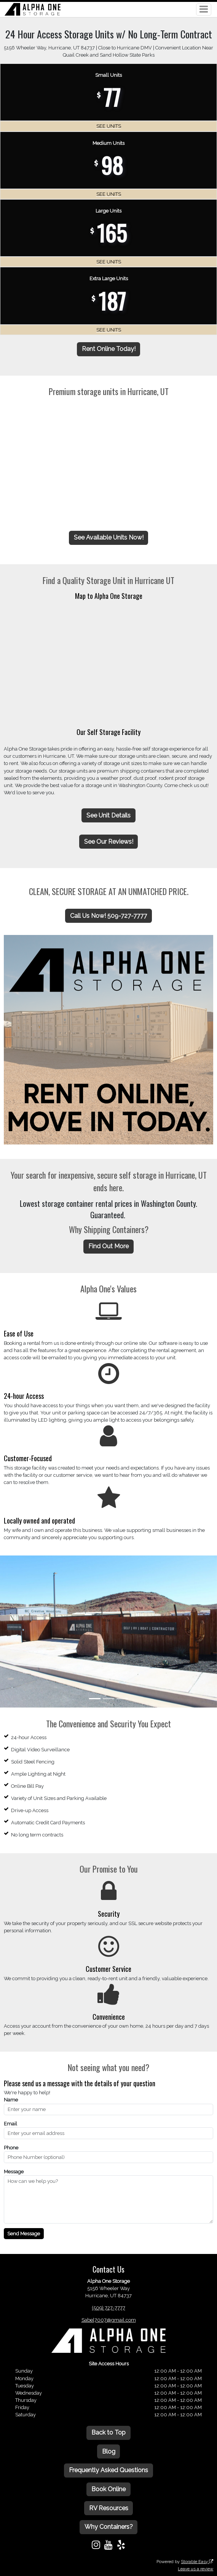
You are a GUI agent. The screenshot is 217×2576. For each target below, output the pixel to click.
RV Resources (108, 2508)
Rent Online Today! (109, 348)
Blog (108, 2451)
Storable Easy (197, 2561)
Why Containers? (109, 2526)
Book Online (108, 2489)
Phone (11, 2148)
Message (14, 2171)
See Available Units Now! (109, 537)
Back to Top (108, 2432)
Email (10, 2124)
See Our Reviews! (108, 841)
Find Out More (108, 1246)
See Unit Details (108, 815)
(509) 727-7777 (108, 2308)
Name (11, 2100)
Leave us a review (195, 2568)
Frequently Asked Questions (108, 2470)
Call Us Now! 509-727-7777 (108, 915)
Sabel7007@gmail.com (108, 2320)
